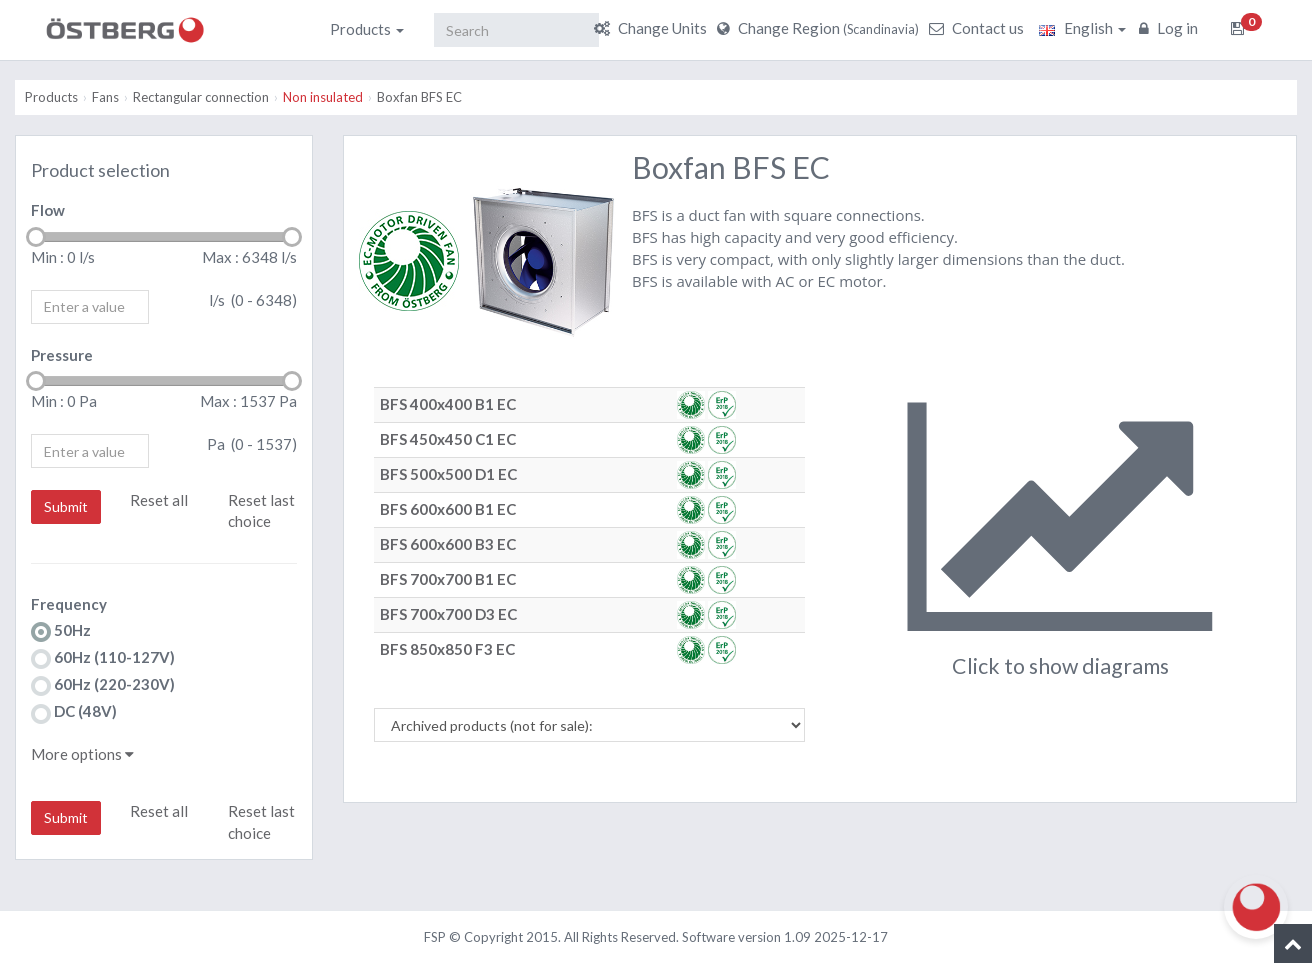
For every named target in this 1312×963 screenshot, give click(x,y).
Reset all (159, 500)
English (1082, 28)
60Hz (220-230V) (103, 685)
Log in (1171, 28)
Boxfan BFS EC (419, 97)
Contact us (979, 28)
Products (367, 29)
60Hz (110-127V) (103, 658)
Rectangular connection (201, 97)
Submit (66, 506)
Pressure (62, 355)
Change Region (820, 28)
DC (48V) (74, 712)
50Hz (61, 631)
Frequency (69, 604)
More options (82, 754)
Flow (48, 210)
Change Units (653, 28)
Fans (105, 97)
